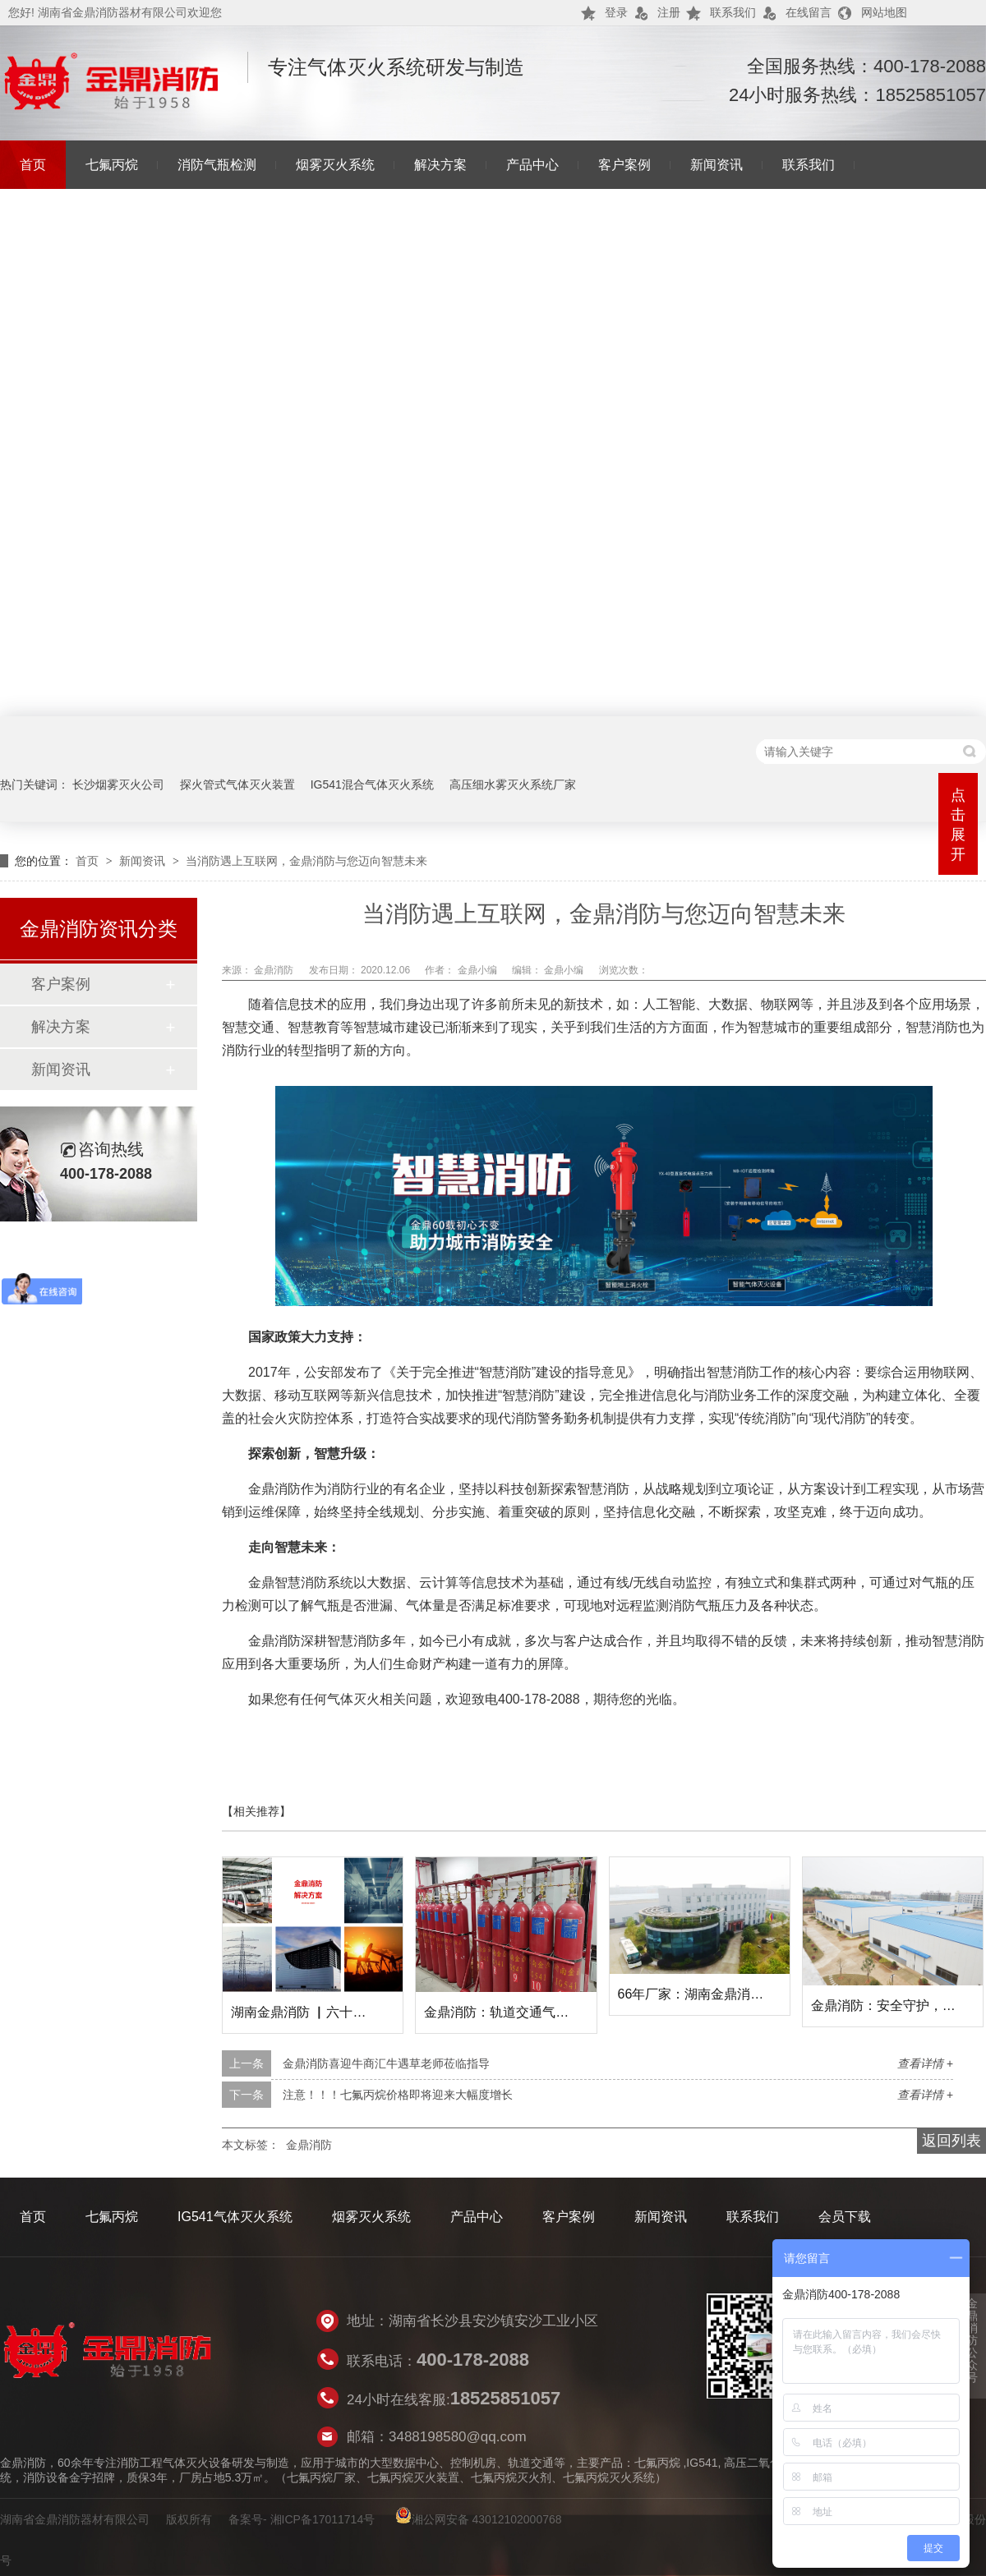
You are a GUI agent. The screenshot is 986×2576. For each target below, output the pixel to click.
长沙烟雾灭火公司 (118, 784)
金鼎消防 (275, 970)
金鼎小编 (479, 970)
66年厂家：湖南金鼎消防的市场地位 (724, 1994)
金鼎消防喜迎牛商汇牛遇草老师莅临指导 (386, 2063)
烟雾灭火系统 (335, 165)
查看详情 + (925, 2063)
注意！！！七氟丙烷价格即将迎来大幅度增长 (398, 2094)
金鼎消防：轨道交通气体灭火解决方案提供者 (555, 2012)
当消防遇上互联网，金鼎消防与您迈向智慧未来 (306, 860)
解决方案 (440, 165)
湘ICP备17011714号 (323, 2519)
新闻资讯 (716, 165)
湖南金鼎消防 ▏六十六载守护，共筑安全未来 (364, 2012)
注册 (668, 12)
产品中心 (532, 165)
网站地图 (884, 12)
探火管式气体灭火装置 (237, 784)
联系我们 (733, 12)
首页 (33, 165)
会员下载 (844, 2217)
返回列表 (951, 2140)
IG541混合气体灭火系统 (372, 784)
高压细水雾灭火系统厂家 (512, 784)
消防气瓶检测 (216, 165)
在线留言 (809, 12)
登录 (616, 12)
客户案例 (624, 165)
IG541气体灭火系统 (235, 2217)
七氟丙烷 (111, 165)
